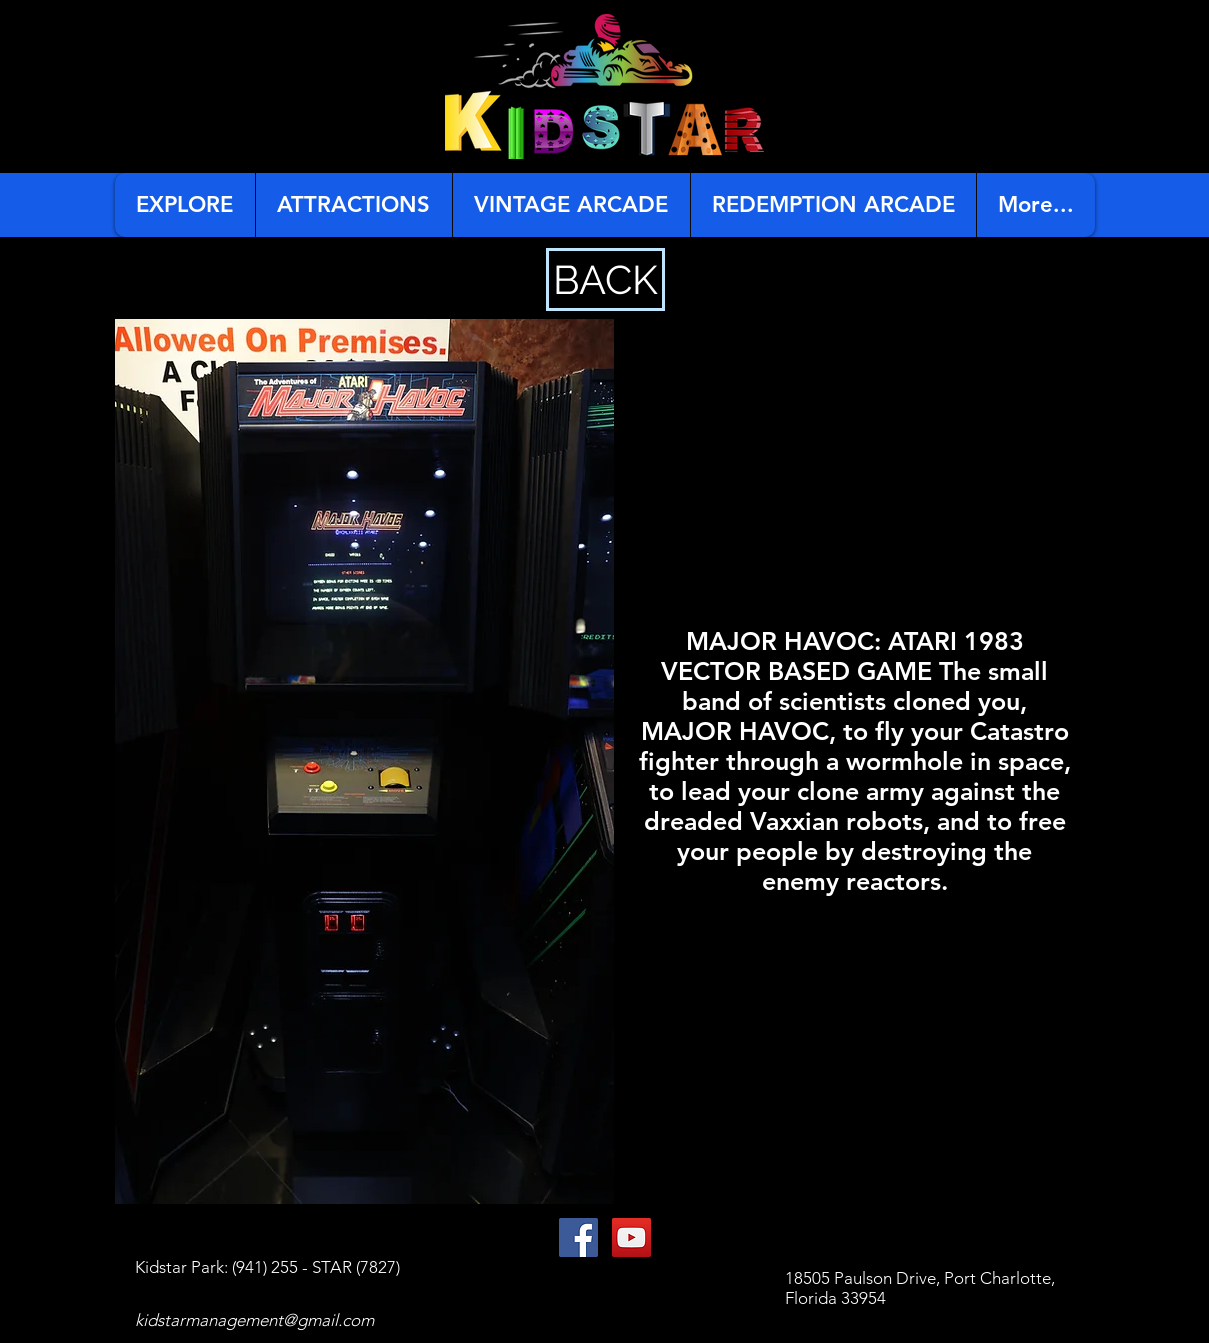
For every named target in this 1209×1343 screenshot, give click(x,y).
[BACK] (605, 279)
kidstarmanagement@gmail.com (254, 1320)
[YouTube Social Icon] (631, 1237)
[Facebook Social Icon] (578, 1237)
